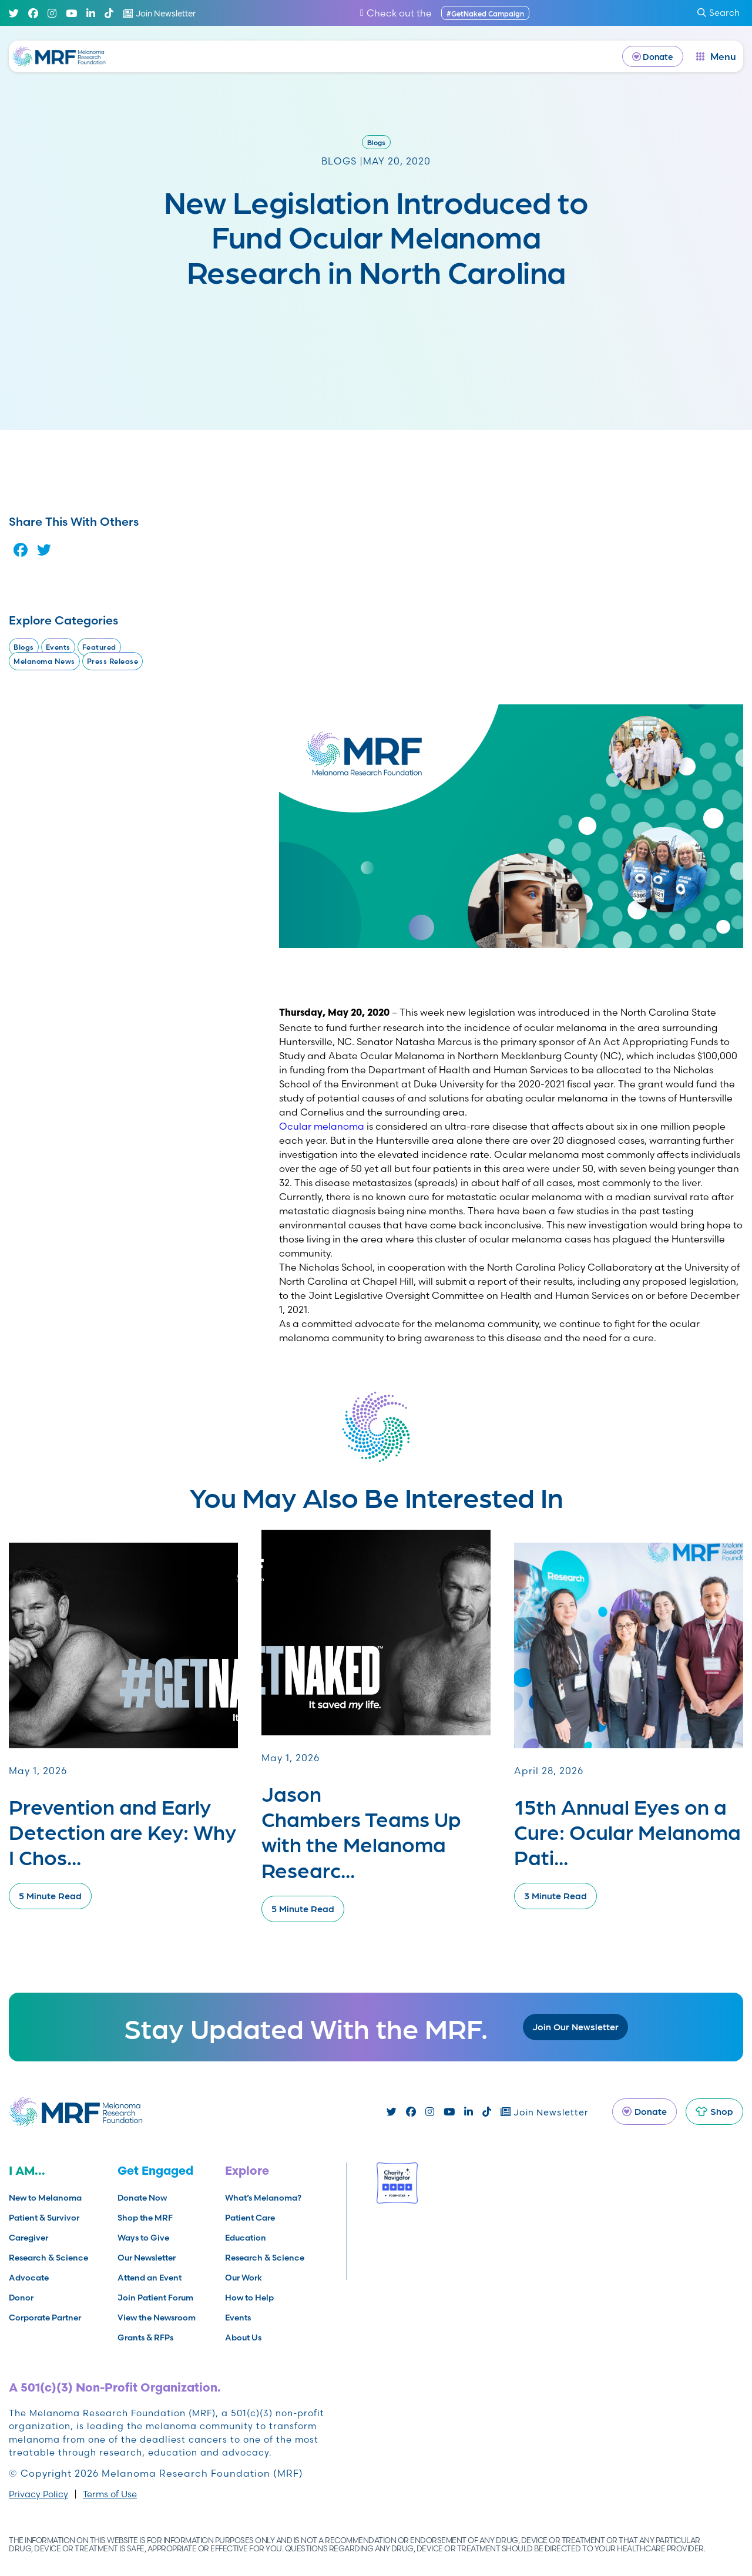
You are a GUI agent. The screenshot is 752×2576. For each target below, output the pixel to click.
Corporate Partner (45, 2317)
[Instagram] (52, 13)
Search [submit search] (718, 12)
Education (245, 2237)
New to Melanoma (45, 2197)
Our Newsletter (147, 2257)
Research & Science (48, 2257)
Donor (21, 2297)
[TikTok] (109, 13)
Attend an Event (150, 2277)
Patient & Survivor (44, 2217)
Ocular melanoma (321, 1126)
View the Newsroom (157, 2317)
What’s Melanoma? (263, 2197)
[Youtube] (71, 13)
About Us (243, 2337)
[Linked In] (90, 13)
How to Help (249, 2297)
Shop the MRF (145, 2217)
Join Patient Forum (155, 2297)
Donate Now (142, 2197)
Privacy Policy (38, 2494)
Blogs (376, 142)
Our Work (243, 2277)
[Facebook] (33, 13)
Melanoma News (44, 661)
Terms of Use (110, 2494)
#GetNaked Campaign (485, 13)
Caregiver (28, 2237)
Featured (99, 647)
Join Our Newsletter (575, 2026)
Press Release (113, 661)
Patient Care (250, 2217)
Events (58, 647)
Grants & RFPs (145, 2337)
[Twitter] (14, 13)
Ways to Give (143, 2237)
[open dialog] (716, 56)
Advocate (29, 2277)
